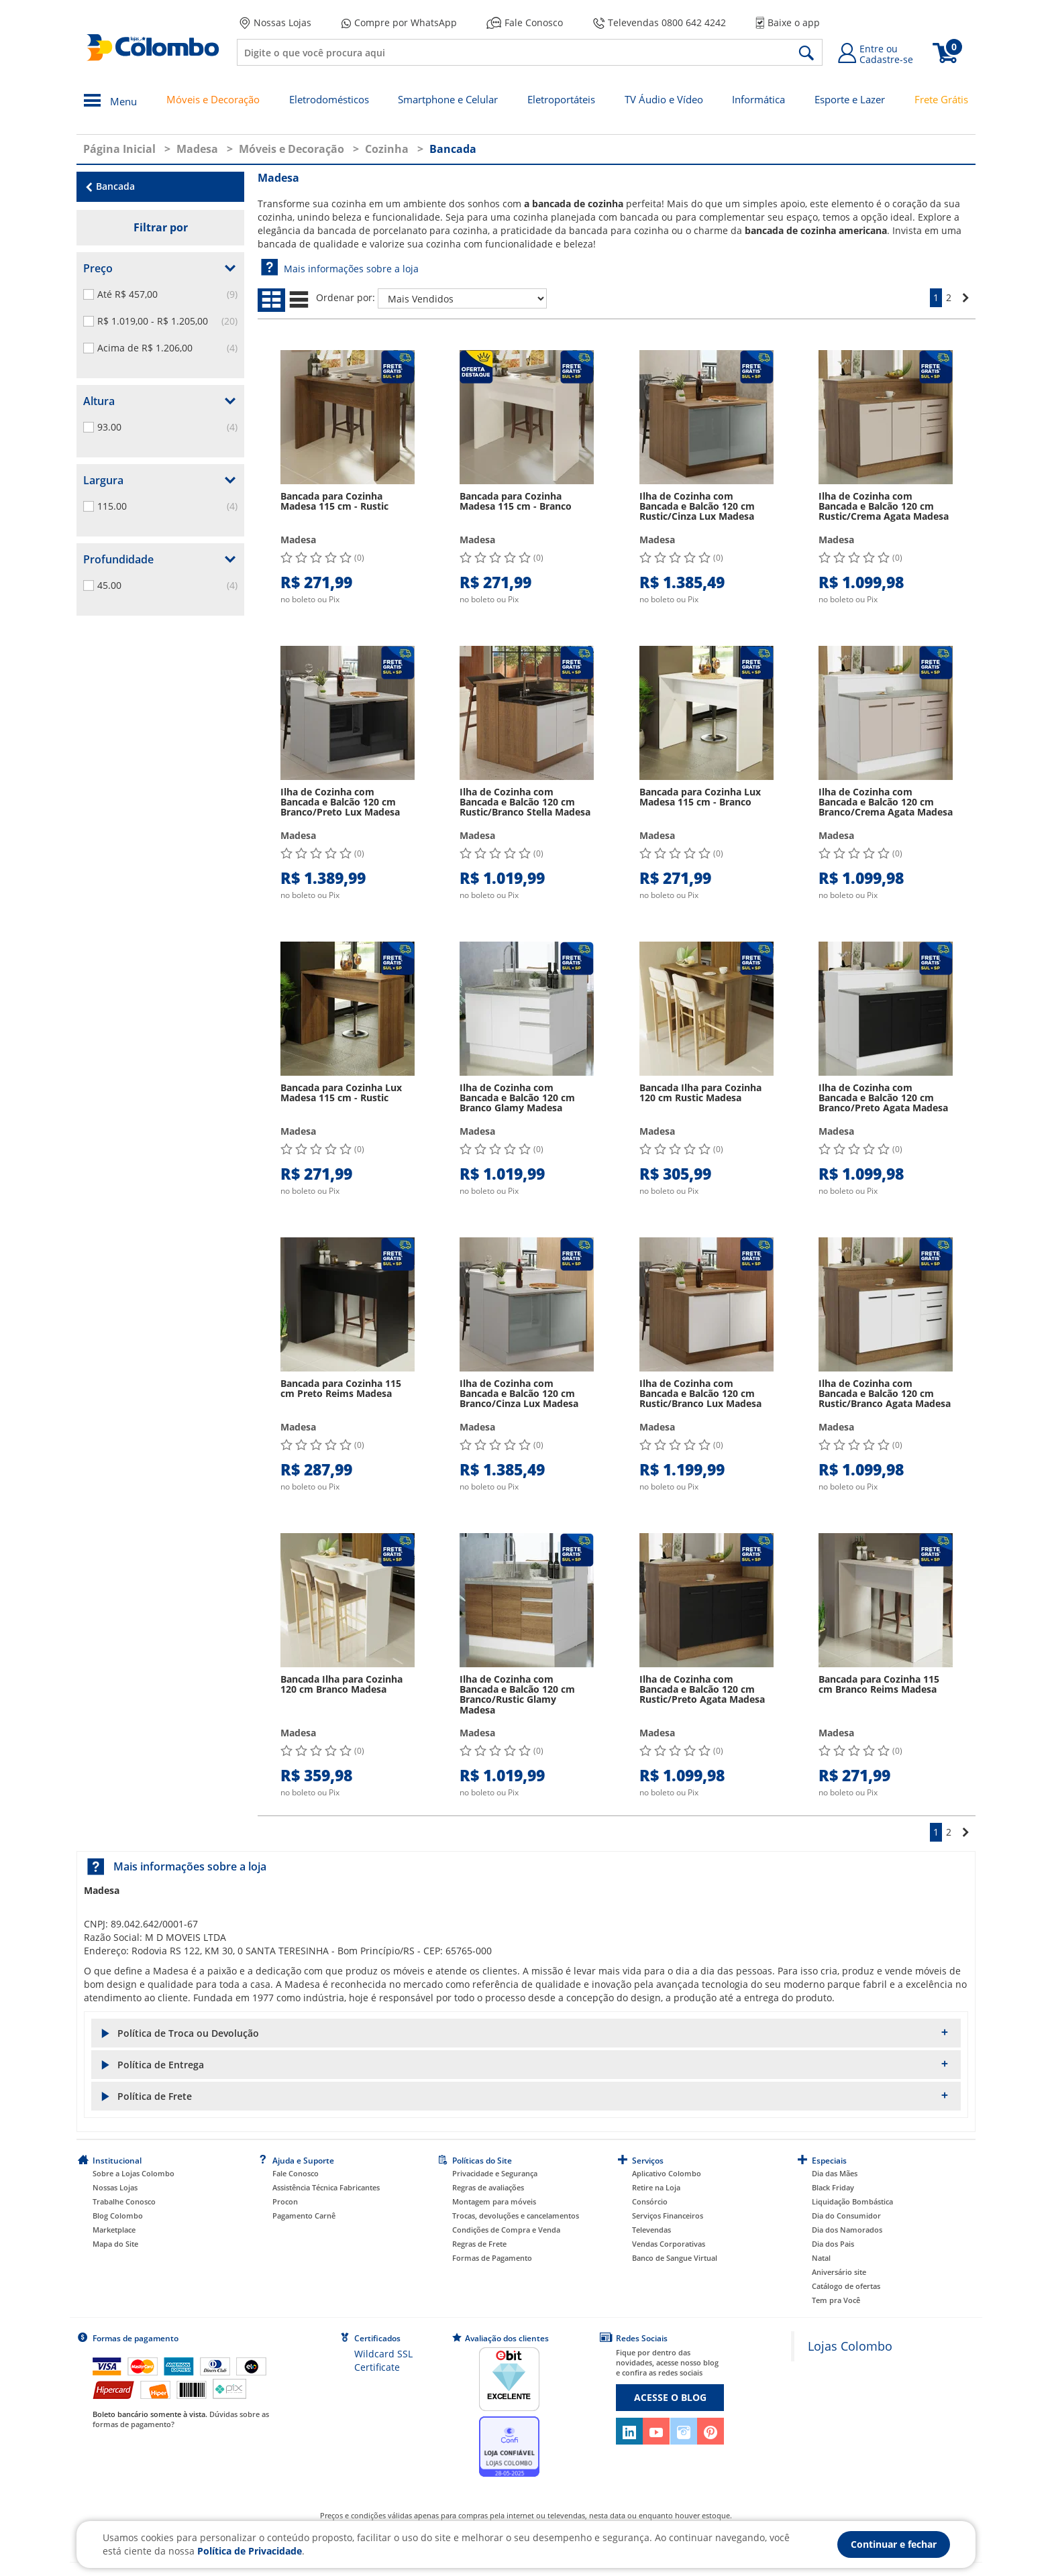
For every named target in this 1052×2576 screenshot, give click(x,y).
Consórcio (650, 2201)
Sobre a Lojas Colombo (133, 2173)
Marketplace (114, 2230)
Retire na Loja (656, 2187)
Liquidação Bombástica (852, 2201)
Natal (821, 2258)
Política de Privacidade (249, 2550)
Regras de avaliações (488, 2187)
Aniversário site (839, 2272)
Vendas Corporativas (668, 2244)
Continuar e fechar (894, 2544)
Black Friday (833, 2187)
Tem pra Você (836, 2300)
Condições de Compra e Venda (506, 2230)
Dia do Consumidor (846, 2215)
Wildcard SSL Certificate (383, 2360)
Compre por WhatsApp (399, 23)
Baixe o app (787, 22)
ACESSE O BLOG (670, 2397)
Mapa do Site (115, 2244)
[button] (526, 2033)
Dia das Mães (834, 2173)
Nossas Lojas (275, 23)
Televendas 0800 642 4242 (659, 22)
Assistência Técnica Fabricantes (326, 2187)
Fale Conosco (524, 22)
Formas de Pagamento (492, 2258)
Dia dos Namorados (847, 2230)
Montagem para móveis (494, 2201)
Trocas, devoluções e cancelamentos (515, 2215)
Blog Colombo (118, 2215)
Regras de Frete (479, 2244)
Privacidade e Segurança (494, 2173)
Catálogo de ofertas (846, 2286)
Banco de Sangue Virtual (674, 2258)
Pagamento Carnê (303, 2215)
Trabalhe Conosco (124, 2201)
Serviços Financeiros (667, 2215)
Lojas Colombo (850, 2346)
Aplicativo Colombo (666, 2173)
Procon (285, 2201)
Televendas (651, 2230)
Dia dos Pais (833, 2244)
